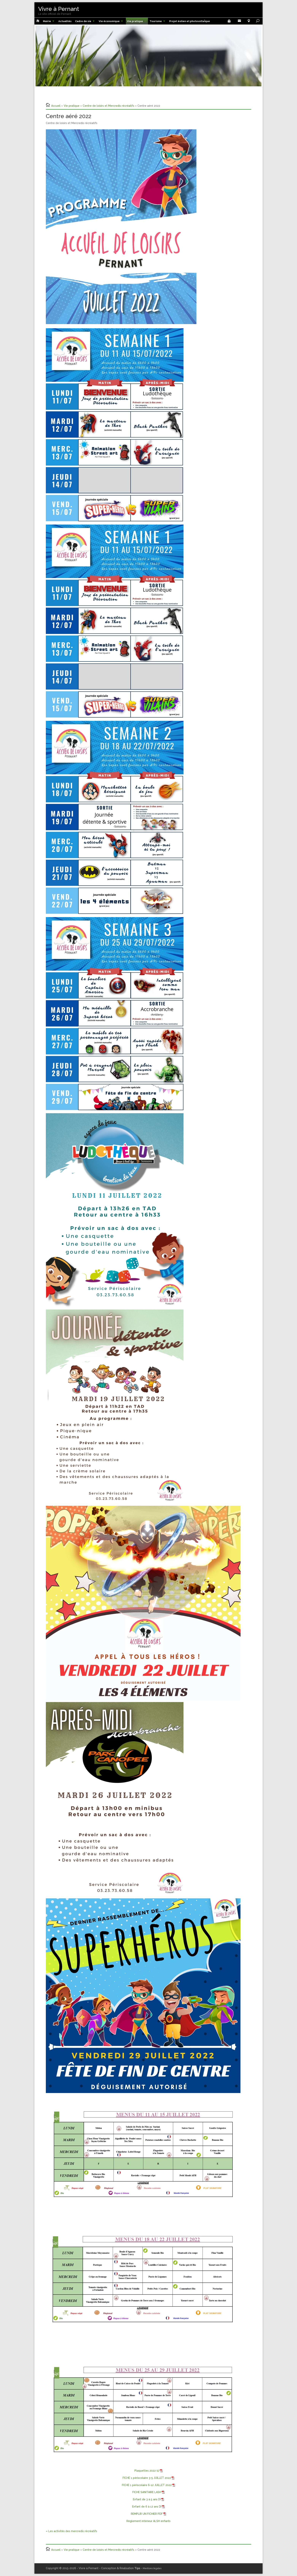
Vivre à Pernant (58, 9)
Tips (137, 2568)
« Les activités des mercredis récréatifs (71, 2531)
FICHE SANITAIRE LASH (146, 2492)
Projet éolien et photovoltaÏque (189, 21)
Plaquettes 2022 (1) (146, 2470)
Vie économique (109, 21)
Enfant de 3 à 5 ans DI (147, 2499)
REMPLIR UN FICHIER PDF (147, 2513)
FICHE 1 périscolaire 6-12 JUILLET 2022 (147, 2485)
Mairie (47, 21)
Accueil (55, 105)
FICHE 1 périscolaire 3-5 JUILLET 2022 (147, 2477)
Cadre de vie (83, 21)
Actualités (64, 21)
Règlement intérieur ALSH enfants (148, 2521)
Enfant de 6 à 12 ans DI (146, 2506)
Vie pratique (135, 21)
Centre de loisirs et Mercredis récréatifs (108, 105)
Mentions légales (152, 2568)
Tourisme (156, 21)
